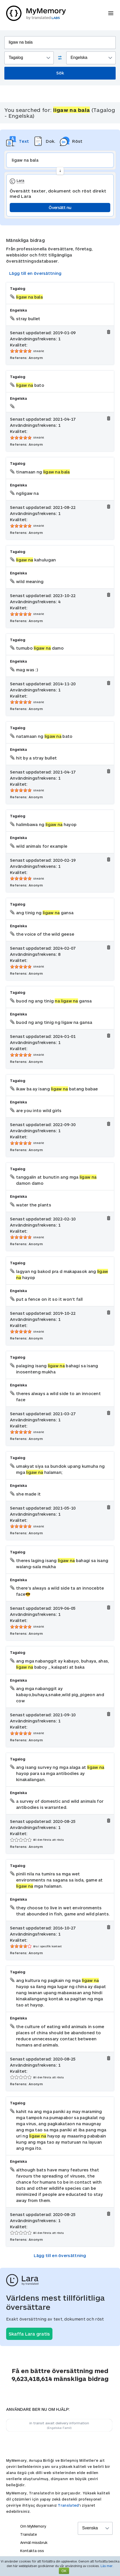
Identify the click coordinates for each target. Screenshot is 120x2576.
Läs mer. (107, 2566)
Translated (68, 2505)
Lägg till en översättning (35, 273)
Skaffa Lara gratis (29, 2334)
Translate (28, 2534)
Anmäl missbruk (34, 2542)
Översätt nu (60, 207)
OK (64, 2571)
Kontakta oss (32, 2550)
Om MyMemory (33, 2526)
